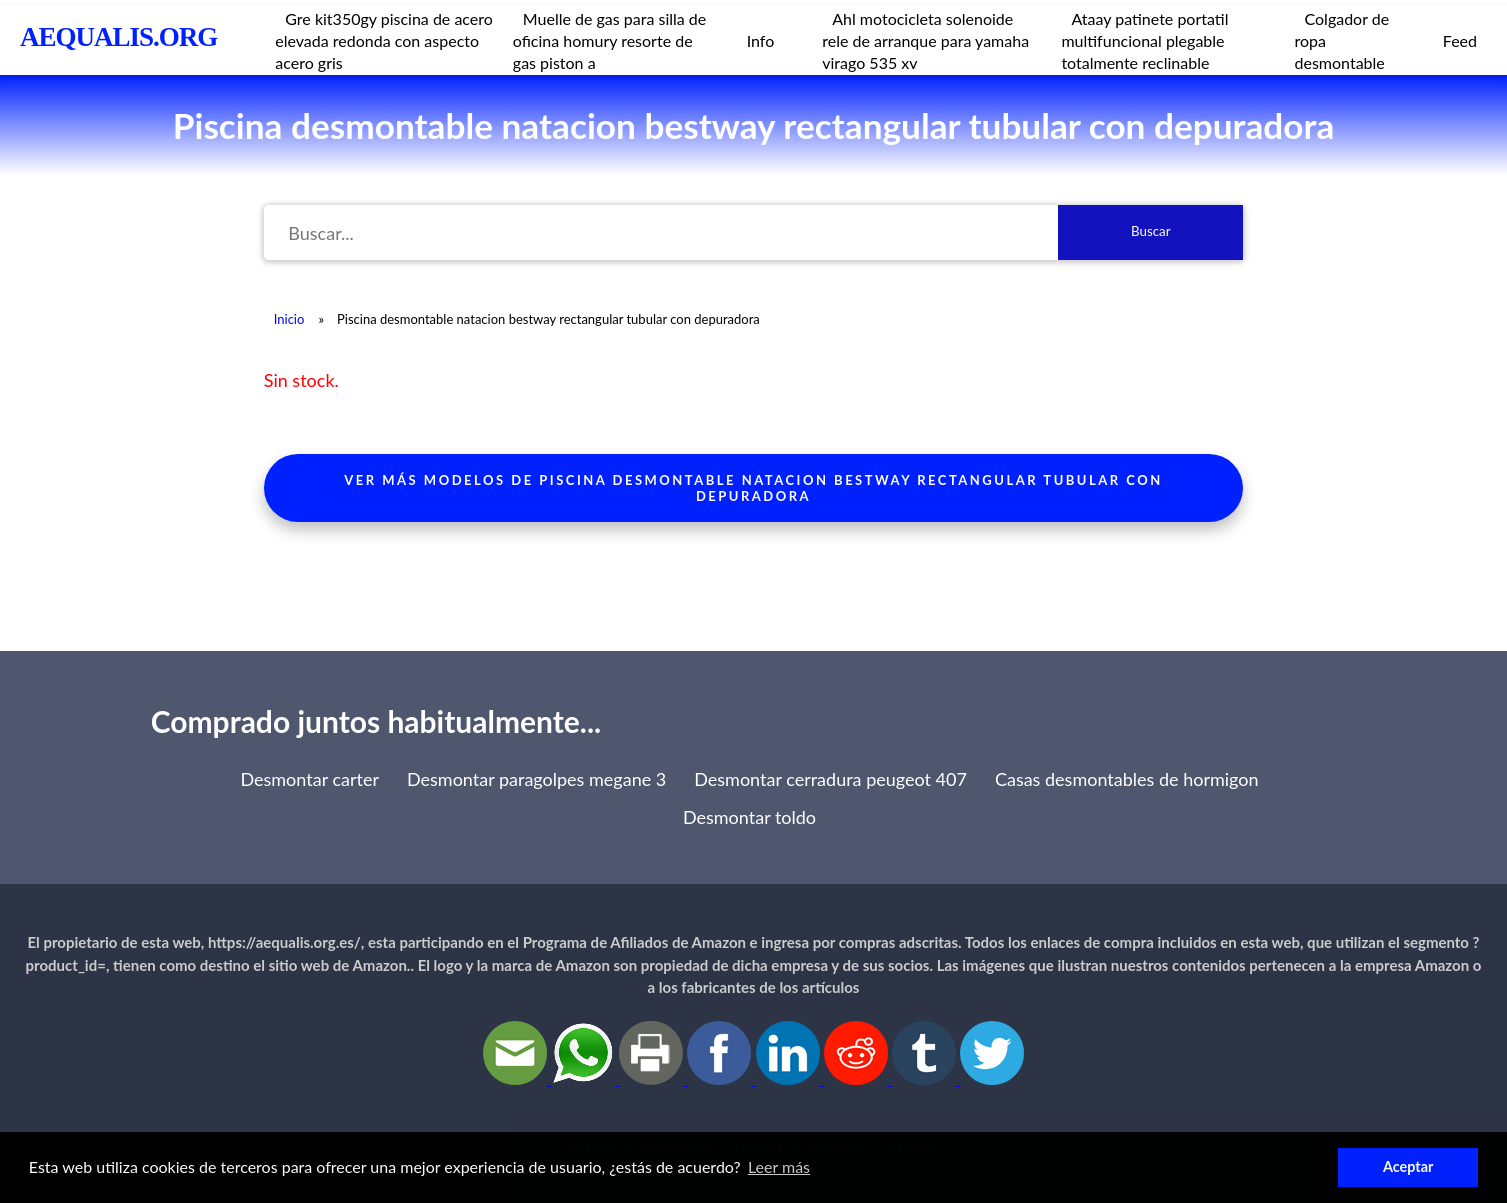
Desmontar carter (309, 779)
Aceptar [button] (1408, 1166)
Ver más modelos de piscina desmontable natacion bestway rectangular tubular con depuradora (753, 488)
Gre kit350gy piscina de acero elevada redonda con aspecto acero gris (384, 40)
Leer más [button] (779, 1166)
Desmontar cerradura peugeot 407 (830, 779)
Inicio (289, 319)
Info (761, 40)
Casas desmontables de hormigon (1127, 779)
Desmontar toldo (749, 817)
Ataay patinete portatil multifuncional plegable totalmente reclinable (1144, 40)
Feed (1460, 40)
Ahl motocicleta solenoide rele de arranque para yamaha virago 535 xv (925, 40)
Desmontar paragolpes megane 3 (536, 779)
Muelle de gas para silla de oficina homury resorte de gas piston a (609, 40)
